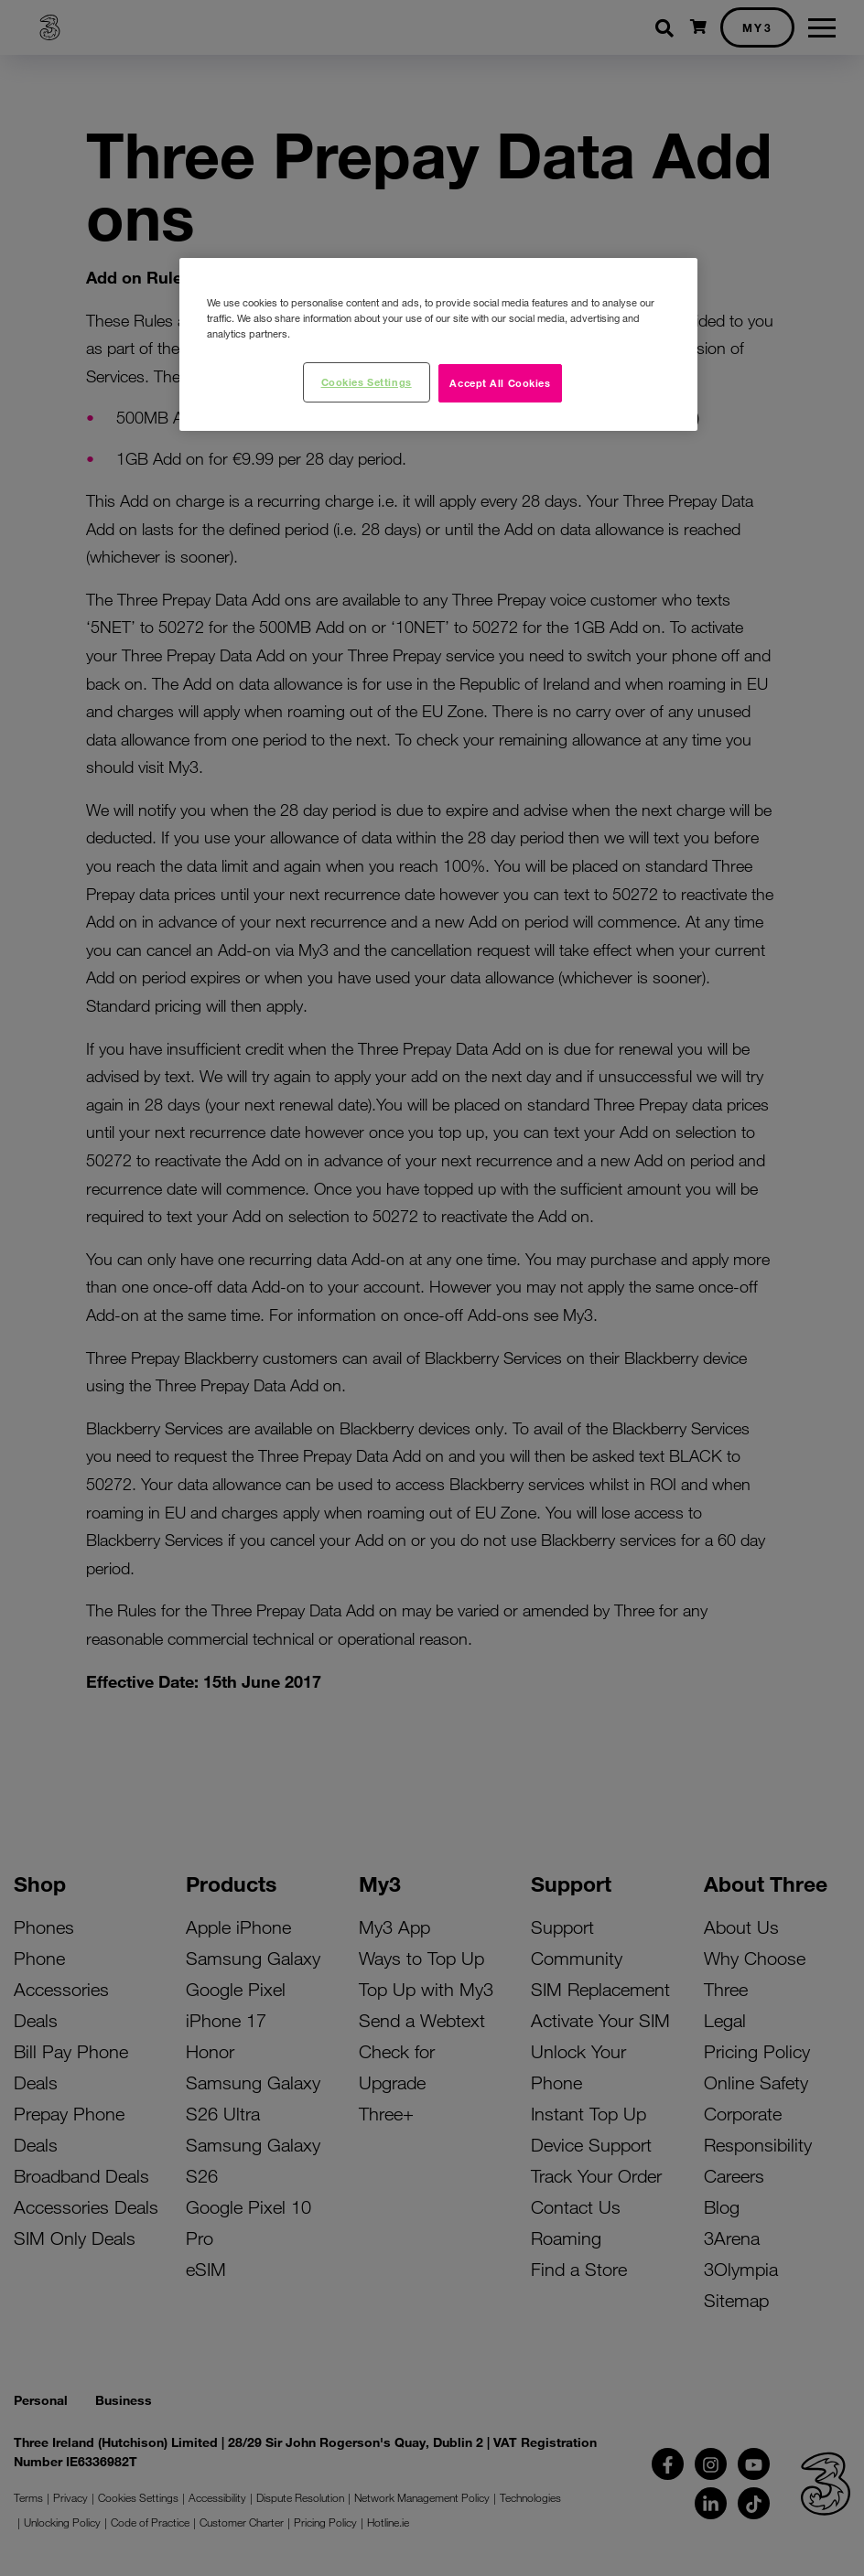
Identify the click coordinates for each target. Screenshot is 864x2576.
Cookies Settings (366, 381)
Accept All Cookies (499, 382)
